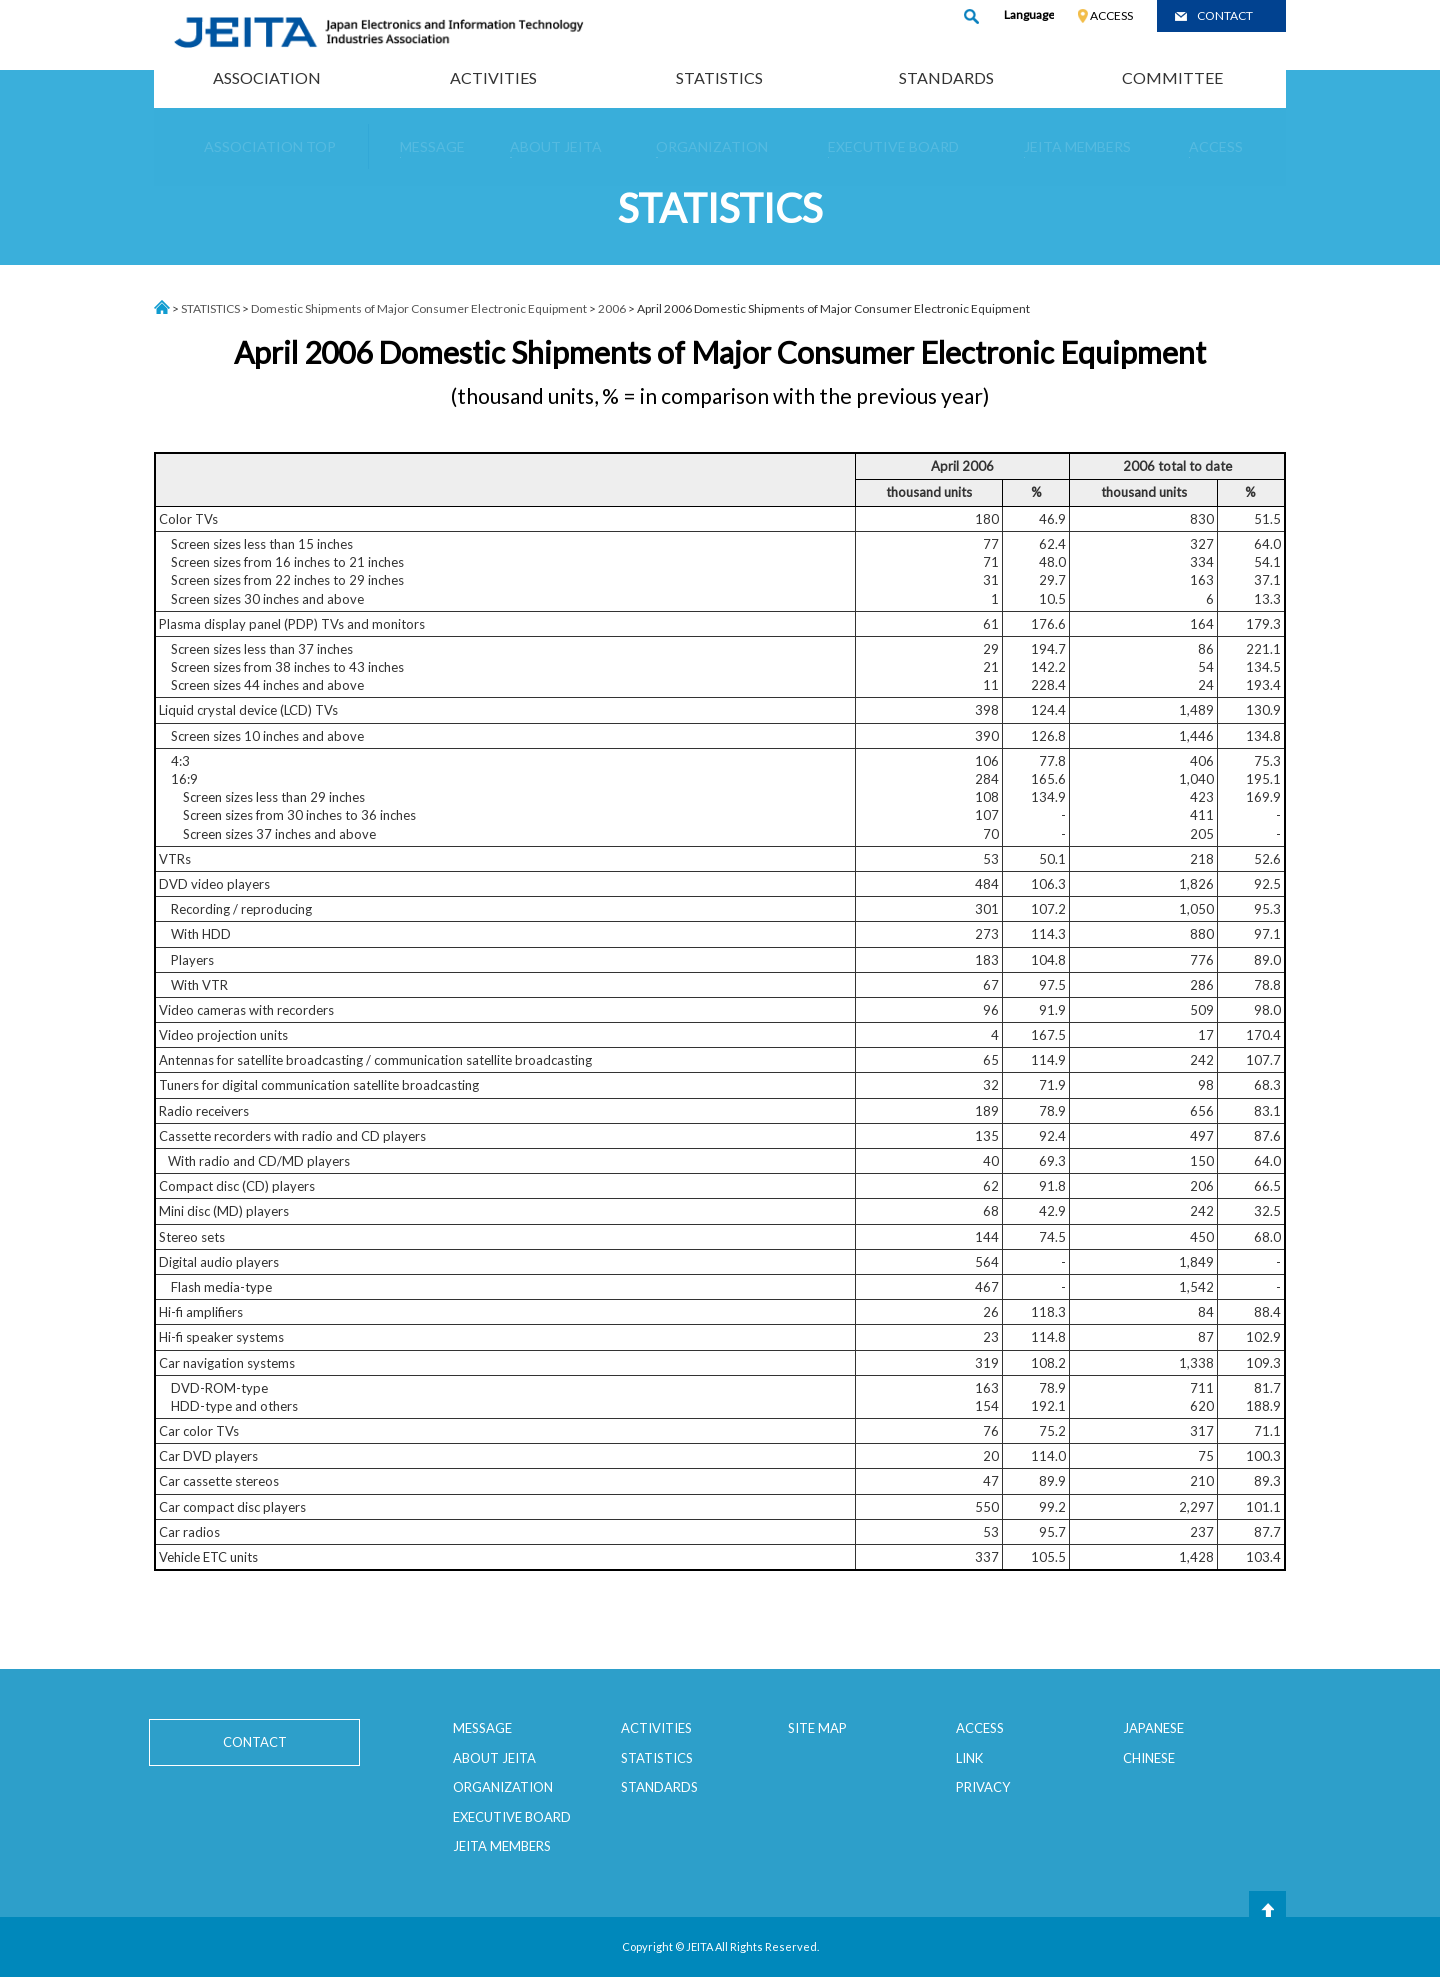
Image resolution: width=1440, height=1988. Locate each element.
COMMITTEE (1172, 77)
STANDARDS (946, 77)
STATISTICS (719, 77)
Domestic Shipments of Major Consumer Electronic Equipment (419, 308)
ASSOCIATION (267, 77)
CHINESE (1149, 1758)
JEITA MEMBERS (502, 1846)
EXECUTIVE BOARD (512, 1817)
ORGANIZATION (503, 1787)
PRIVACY (983, 1787)
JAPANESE (1153, 1728)
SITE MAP (817, 1728)
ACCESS (1111, 15)
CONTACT (1225, 15)
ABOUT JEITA (494, 1758)
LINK (969, 1758)
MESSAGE (482, 1728)
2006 (612, 308)
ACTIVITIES (493, 77)
